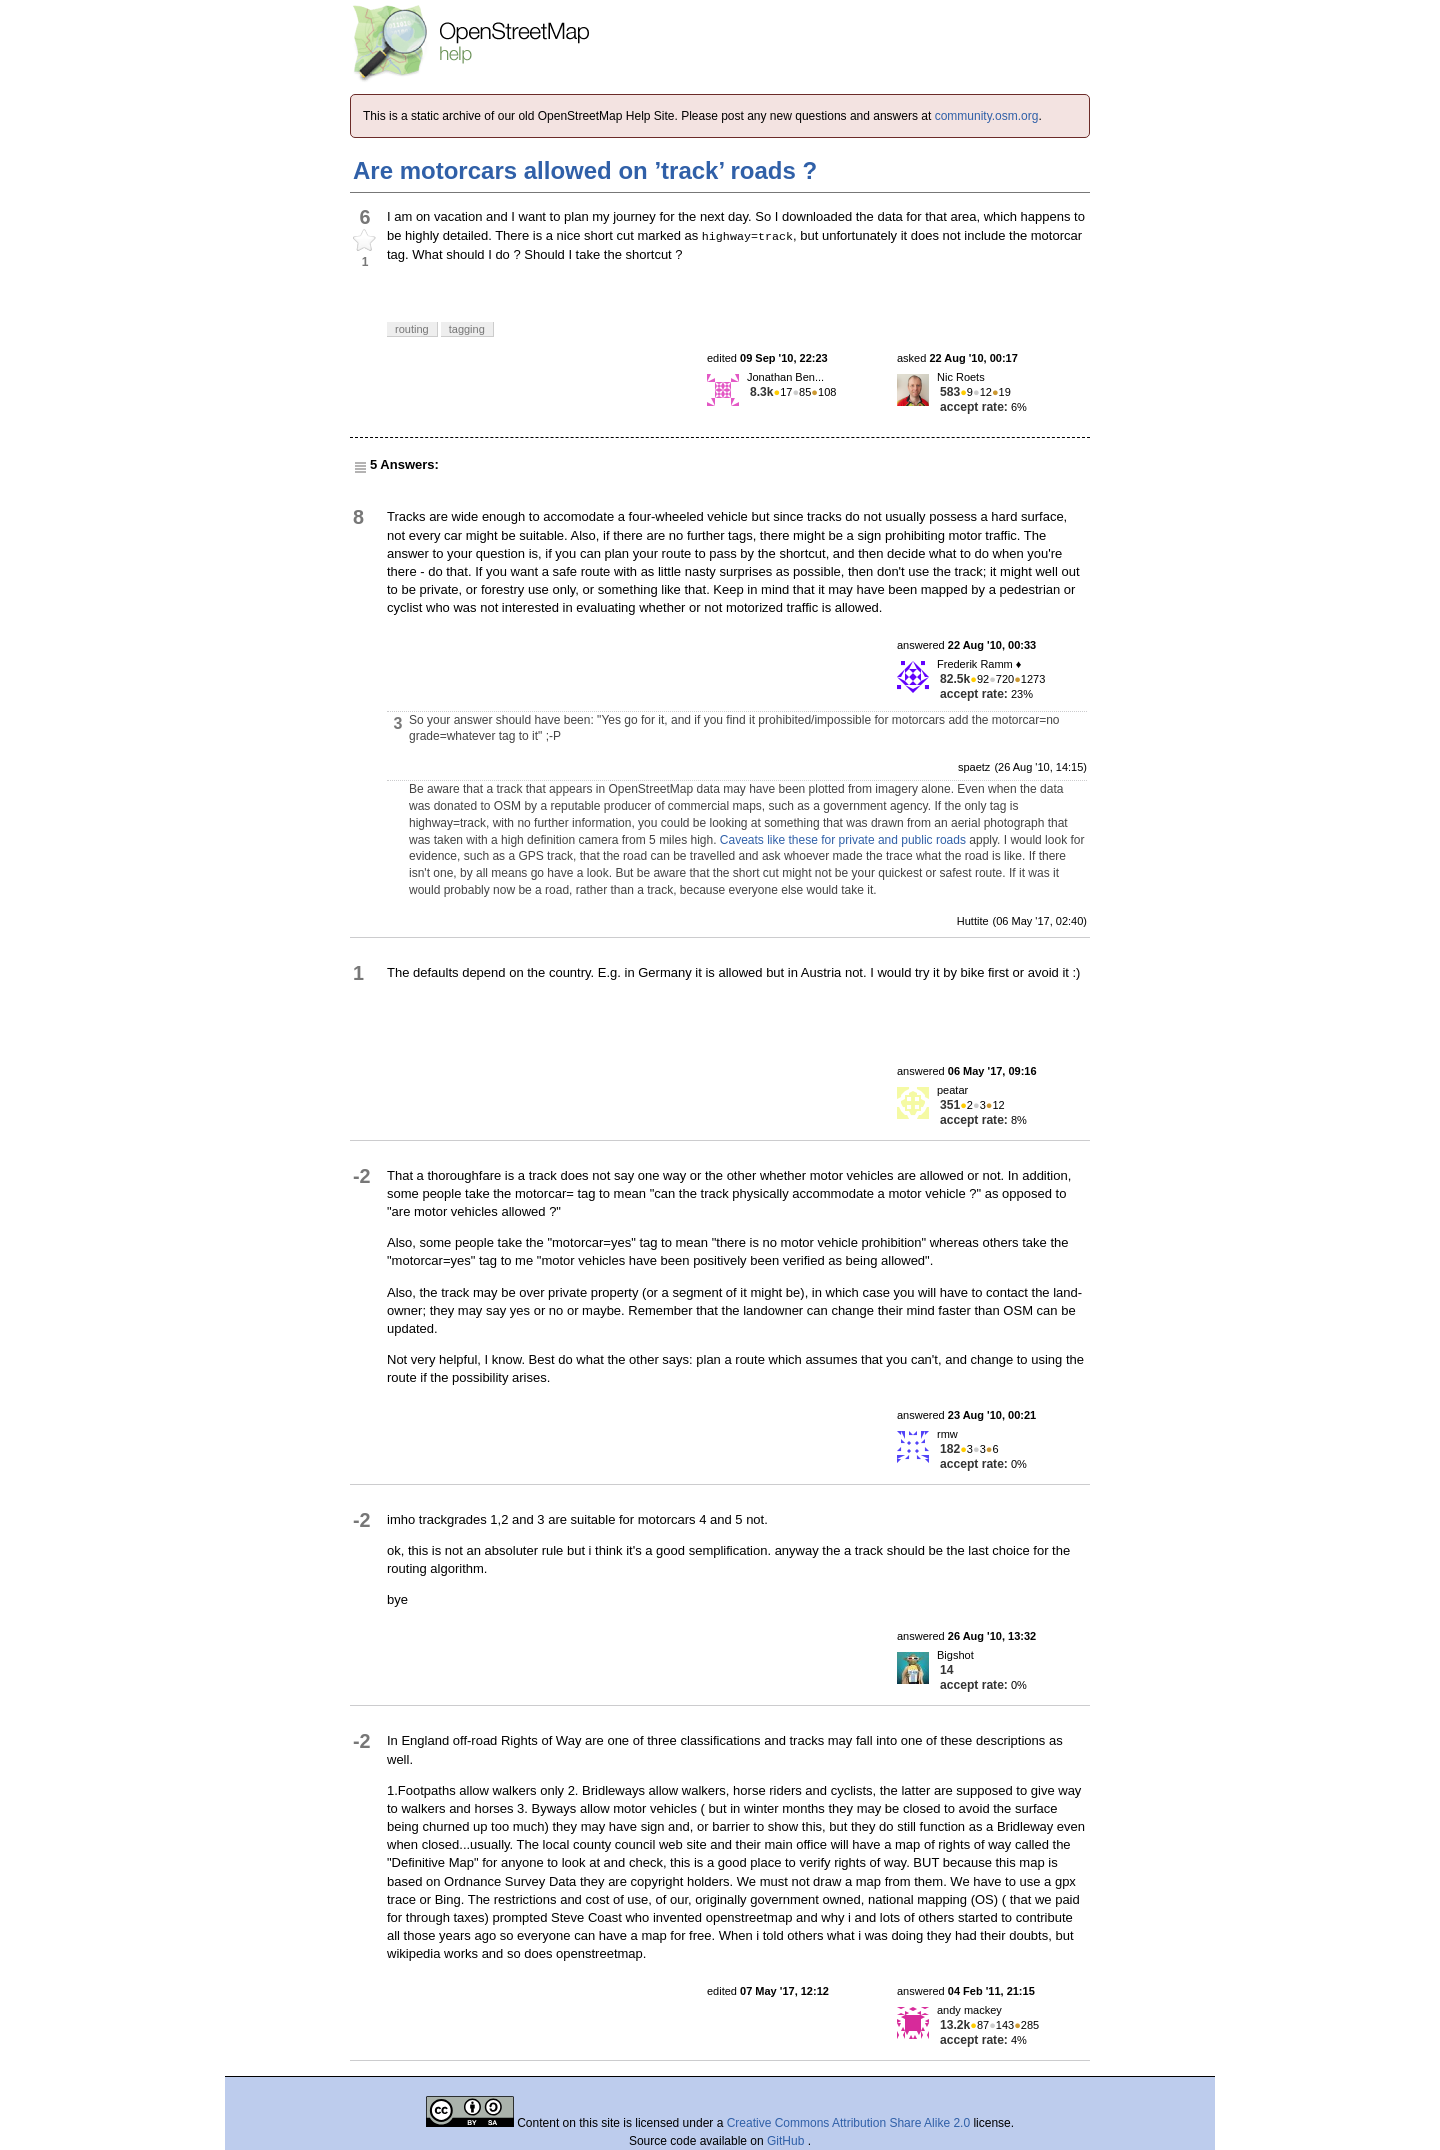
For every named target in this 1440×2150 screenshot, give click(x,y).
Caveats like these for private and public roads (843, 840)
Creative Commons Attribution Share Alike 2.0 (848, 2123)
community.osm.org (987, 116)
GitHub (787, 2141)
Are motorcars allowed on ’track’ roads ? (585, 170)
